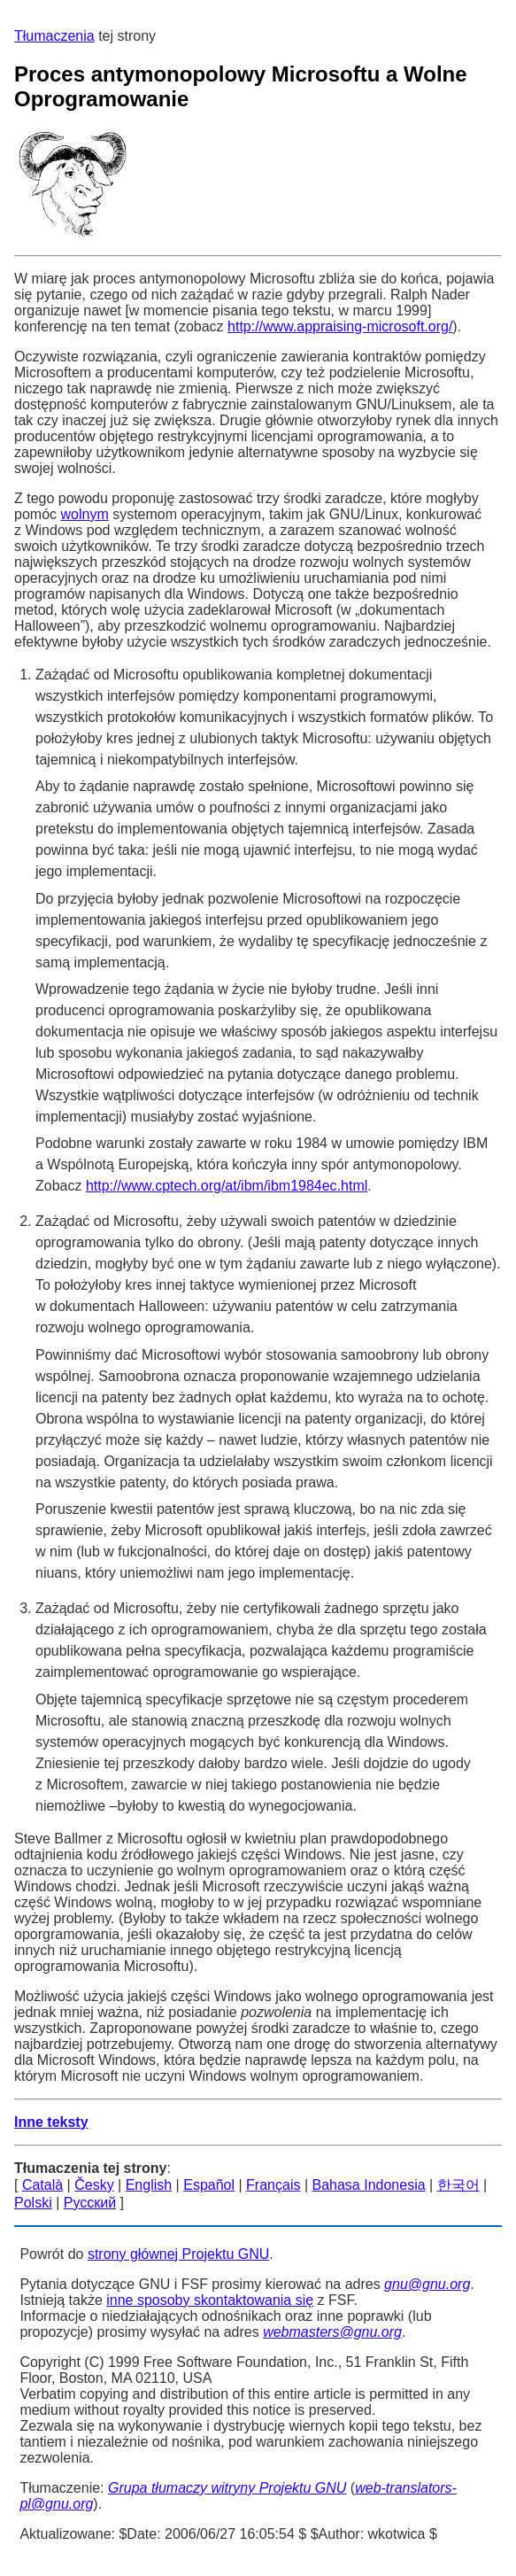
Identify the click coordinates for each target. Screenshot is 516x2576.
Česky (93, 2184)
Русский (90, 2202)
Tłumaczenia (54, 35)
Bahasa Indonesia (369, 2184)
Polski (33, 2202)
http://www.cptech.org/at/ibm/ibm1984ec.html (226, 1185)
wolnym (84, 514)
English (149, 2184)
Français (273, 2184)
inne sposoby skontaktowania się (209, 2300)
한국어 (458, 2184)
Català (42, 2184)
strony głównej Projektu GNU (178, 2254)
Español (209, 2184)
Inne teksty (51, 2122)
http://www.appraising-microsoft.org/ (339, 326)
